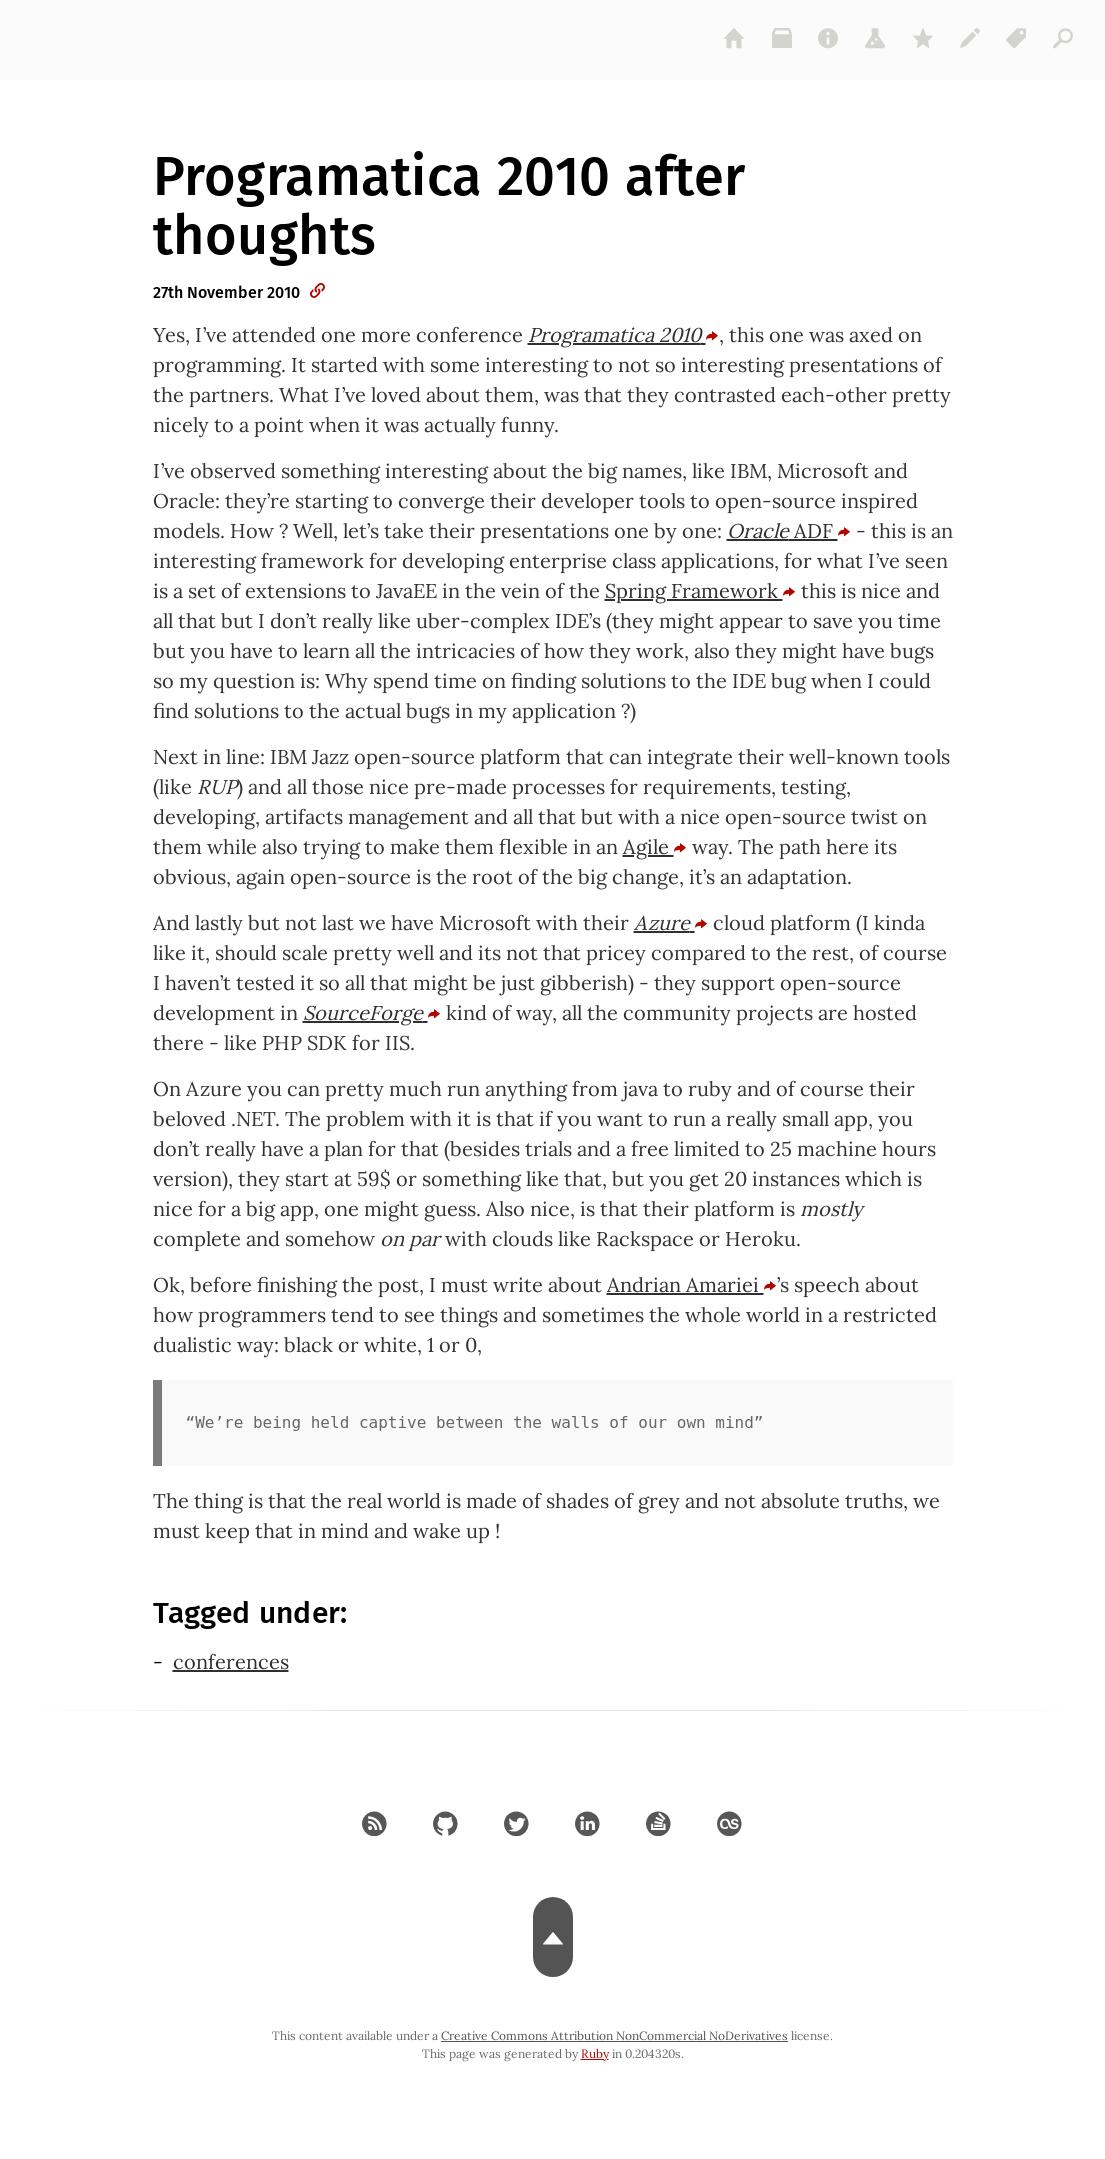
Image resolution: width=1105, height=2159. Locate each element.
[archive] (782, 38)
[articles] (1064, 38)
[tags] (1017, 38)
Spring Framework (700, 590)
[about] (829, 38)
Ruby (595, 2053)
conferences (231, 1661)
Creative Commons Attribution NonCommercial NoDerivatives (614, 2035)
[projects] (876, 38)
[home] (735, 38)
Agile (655, 846)
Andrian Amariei (692, 1284)
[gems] (923, 38)
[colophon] (970, 38)
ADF (789, 530)
